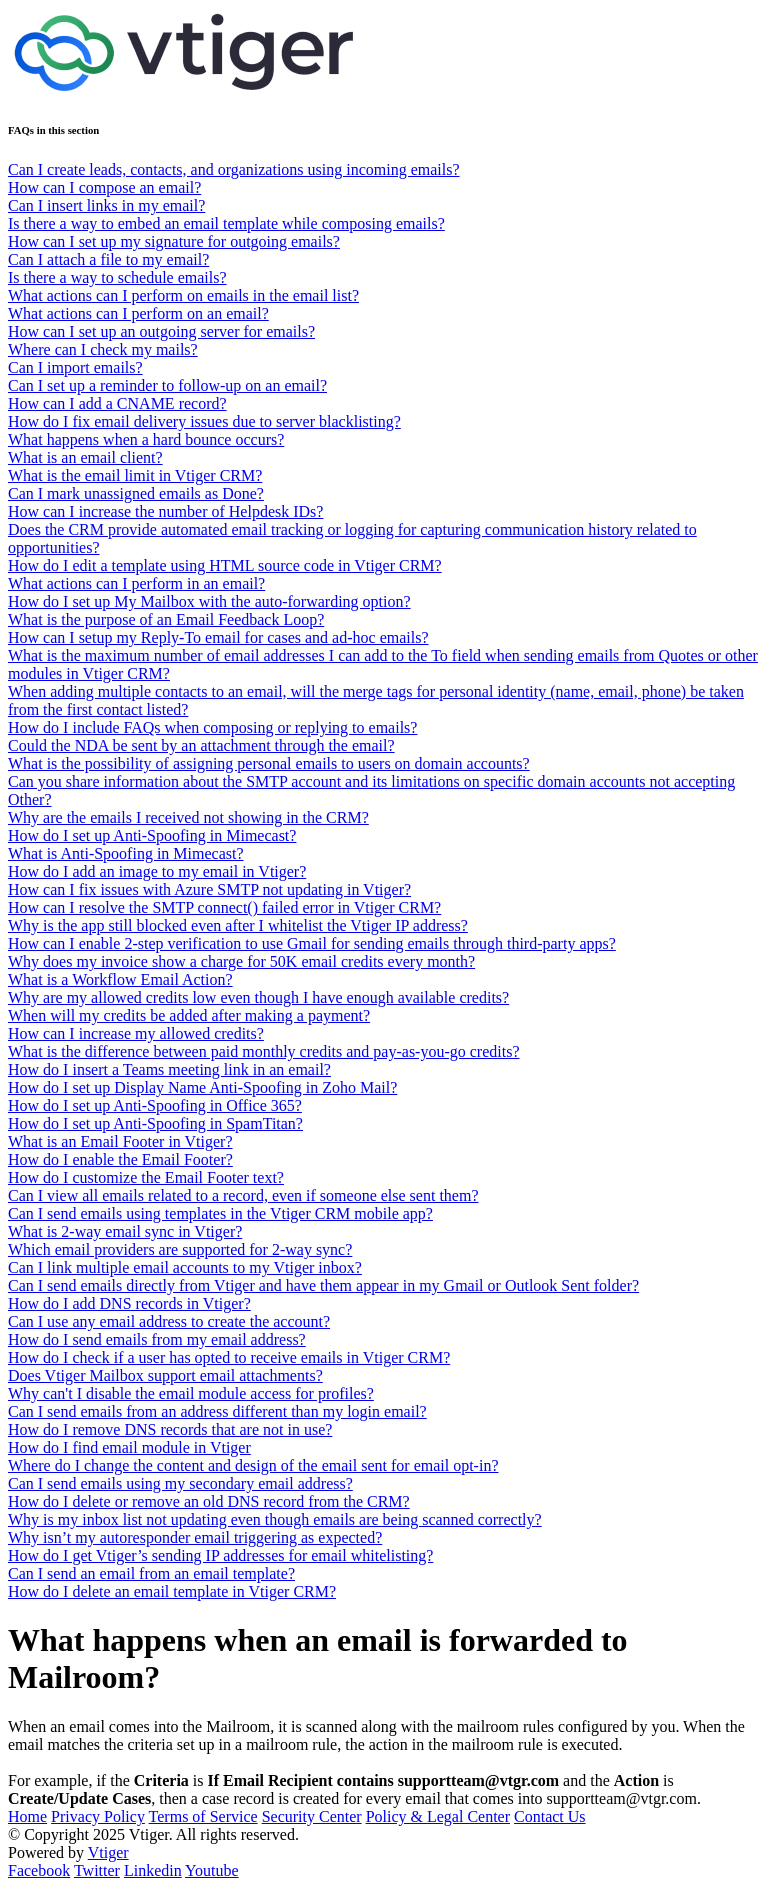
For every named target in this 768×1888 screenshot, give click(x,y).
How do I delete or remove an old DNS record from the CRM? (209, 1501)
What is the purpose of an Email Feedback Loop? (166, 619)
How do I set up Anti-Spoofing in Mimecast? (152, 835)
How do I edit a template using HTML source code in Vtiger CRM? (225, 565)
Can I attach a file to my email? (108, 259)
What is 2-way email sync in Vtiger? (125, 1231)
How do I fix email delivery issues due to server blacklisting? (204, 421)
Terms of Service (203, 1816)
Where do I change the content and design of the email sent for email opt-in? (253, 1465)
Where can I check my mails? (103, 349)
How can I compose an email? (104, 187)
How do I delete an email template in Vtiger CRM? (172, 1591)
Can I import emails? (75, 367)
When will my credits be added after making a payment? (189, 1015)
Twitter (97, 1870)
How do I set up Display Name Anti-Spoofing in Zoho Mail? (202, 1087)
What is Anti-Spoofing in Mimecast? (126, 853)
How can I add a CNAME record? (117, 403)
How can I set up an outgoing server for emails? (161, 331)
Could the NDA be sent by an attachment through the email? (201, 745)
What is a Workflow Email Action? (120, 979)
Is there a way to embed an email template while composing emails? (226, 223)
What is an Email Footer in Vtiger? (120, 1141)
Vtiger (108, 1852)
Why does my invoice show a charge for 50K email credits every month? (241, 961)
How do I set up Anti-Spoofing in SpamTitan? (155, 1123)
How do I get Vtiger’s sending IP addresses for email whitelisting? (220, 1555)
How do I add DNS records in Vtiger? (129, 1303)
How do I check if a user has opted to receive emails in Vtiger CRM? (229, 1357)
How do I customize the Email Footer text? (146, 1177)
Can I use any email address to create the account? (169, 1321)
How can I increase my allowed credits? (136, 1033)
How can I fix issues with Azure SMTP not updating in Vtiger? (209, 889)
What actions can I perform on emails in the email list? (183, 295)
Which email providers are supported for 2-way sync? (180, 1249)
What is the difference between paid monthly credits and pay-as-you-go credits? (264, 1051)
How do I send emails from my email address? (157, 1339)
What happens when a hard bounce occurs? (146, 439)
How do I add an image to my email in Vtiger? (157, 871)
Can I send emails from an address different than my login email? (217, 1411)
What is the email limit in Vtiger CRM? (135, 475)
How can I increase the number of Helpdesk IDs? (165, 511)
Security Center (312, 1816)
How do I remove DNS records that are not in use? (170, 1429)
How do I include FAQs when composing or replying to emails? (212, 727)
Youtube (212, 1870)
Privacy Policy (98, 1816)
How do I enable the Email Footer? (120, 1159)
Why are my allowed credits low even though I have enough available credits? (258, 997)
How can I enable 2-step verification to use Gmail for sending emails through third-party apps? (312, 943)
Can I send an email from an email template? (151, 1573)
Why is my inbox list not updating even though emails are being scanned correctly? (275, 1519)
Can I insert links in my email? (106, 205)
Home (27, 1816)
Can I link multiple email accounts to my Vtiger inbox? (185, 1267)
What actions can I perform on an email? (138, 313)
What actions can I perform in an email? (136, 583)
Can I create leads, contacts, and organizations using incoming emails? (234, 169)
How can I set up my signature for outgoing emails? (174, 241)
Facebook (39, 1870)
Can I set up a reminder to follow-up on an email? (167, 385)
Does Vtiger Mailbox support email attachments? (165, 1375)
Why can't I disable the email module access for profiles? (191, 1393)
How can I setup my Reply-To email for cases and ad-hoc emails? (218, 637)
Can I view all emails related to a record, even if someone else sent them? (243, 1195)
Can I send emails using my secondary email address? (180, 1483)
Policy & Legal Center (438, 1816)
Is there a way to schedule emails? (117, 277)
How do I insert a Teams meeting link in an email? (169, 1069)
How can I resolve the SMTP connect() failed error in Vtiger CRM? (224, 907)
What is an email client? (85, 457)
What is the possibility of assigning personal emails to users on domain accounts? (269, 763)
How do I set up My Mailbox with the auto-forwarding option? (209, 601)
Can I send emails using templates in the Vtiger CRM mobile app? (220, 1213)
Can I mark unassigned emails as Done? (136, 493)
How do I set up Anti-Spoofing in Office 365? (155, 1105)
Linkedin (153, 1870)
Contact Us (550, 1816)
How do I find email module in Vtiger (129, 1447)
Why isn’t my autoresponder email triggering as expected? (195, 1537)
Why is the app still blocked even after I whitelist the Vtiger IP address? (238, 925)
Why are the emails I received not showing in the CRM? (188, 817)
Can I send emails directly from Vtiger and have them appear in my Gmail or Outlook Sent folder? (323, 1285)
